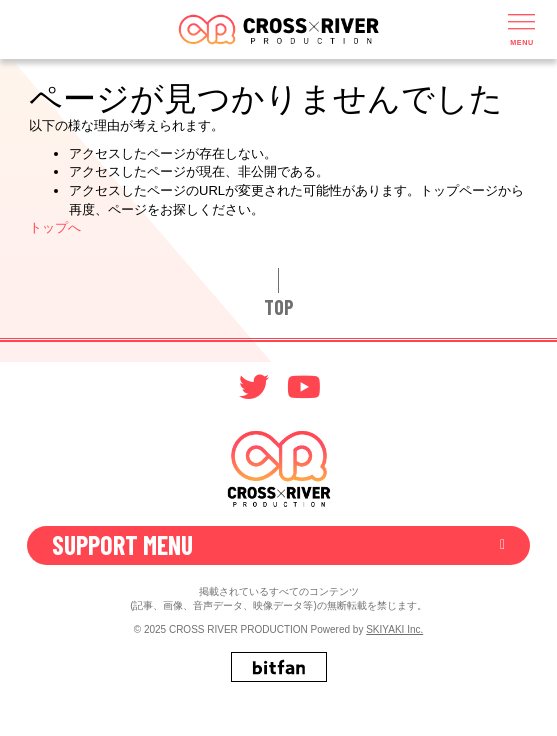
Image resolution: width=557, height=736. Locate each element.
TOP (279, 307)
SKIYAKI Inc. (394, 629)
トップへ (55, 227)
